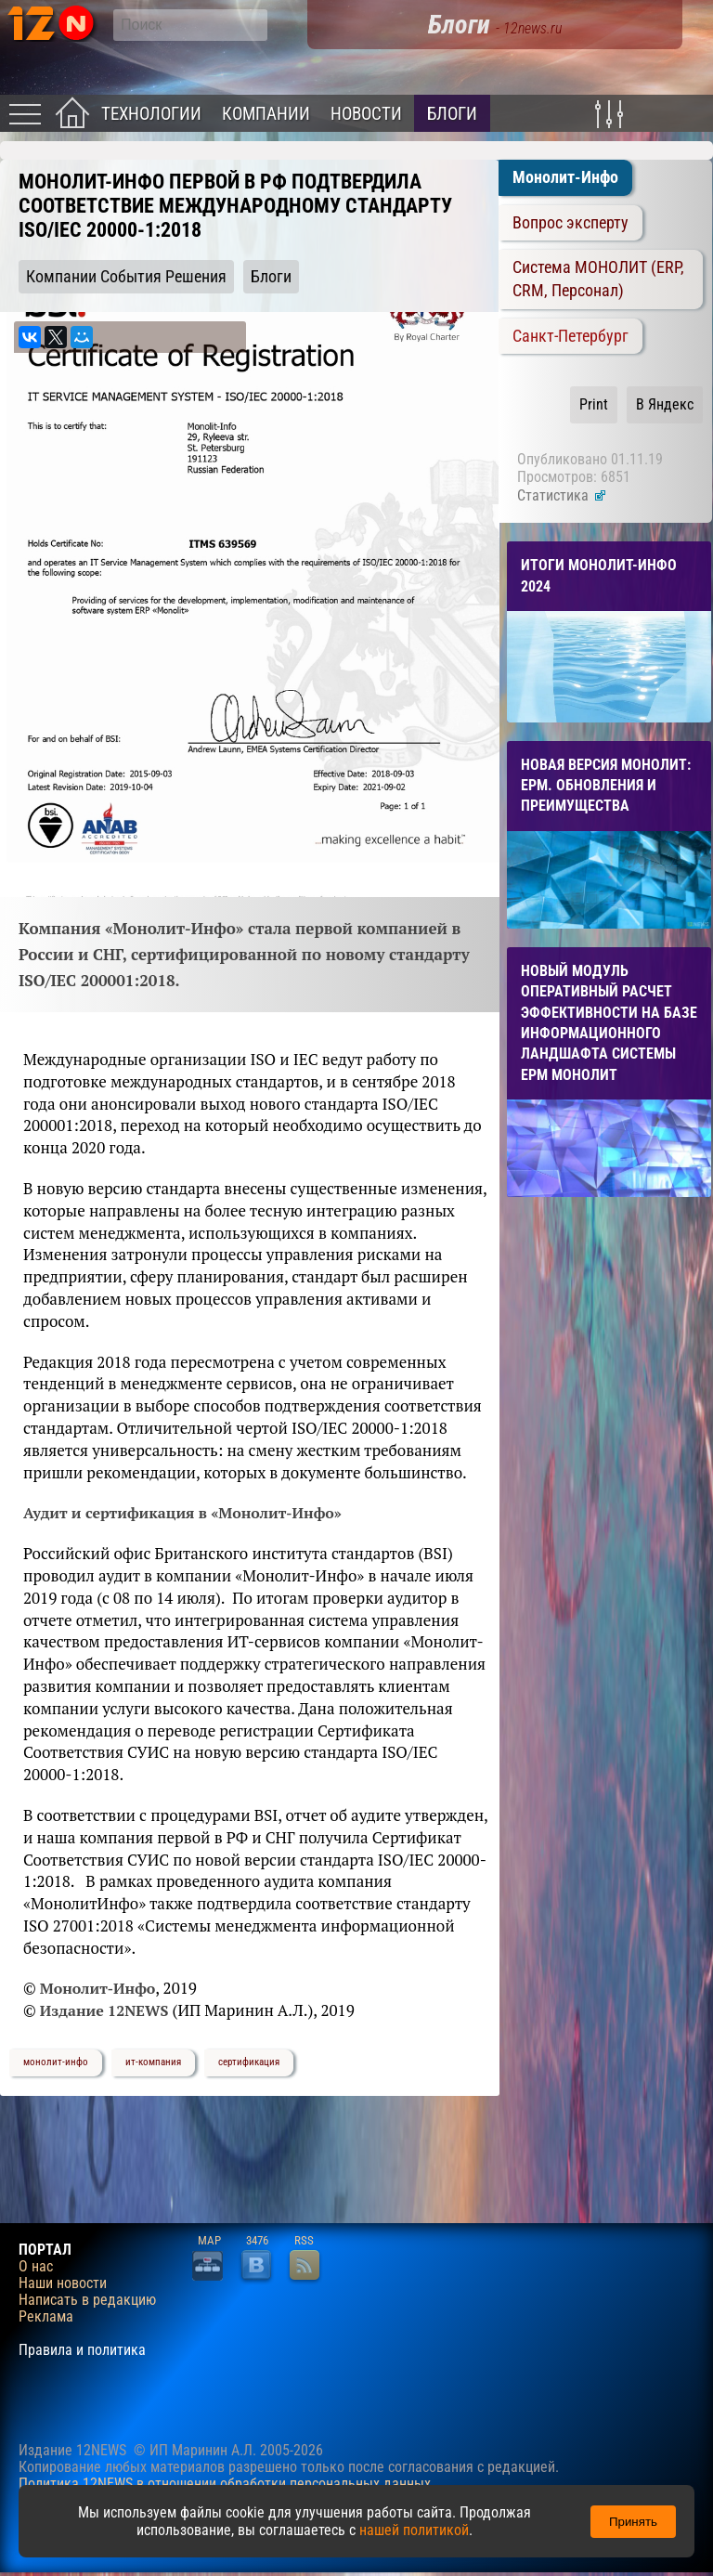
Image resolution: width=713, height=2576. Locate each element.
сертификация (248, 2062)
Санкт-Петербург (570, 336)
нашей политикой (414, 2530)
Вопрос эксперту (570, 223)
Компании (266, 113)
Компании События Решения (126, 276)
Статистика (562, 495)
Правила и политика (82, 2350)
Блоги (452, 113)
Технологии (151, 113)
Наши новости (63, 2283)
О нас (36, 2266)
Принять (633, 2522)
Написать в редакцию (87, 2300)
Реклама (46, 2317)
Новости (366, 113)
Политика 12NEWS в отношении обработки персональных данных (225, 2483)
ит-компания (153, 2062)
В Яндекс (665, 404)
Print (593, 404)
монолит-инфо (55, 2062)
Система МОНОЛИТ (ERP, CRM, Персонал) (598, 279)
